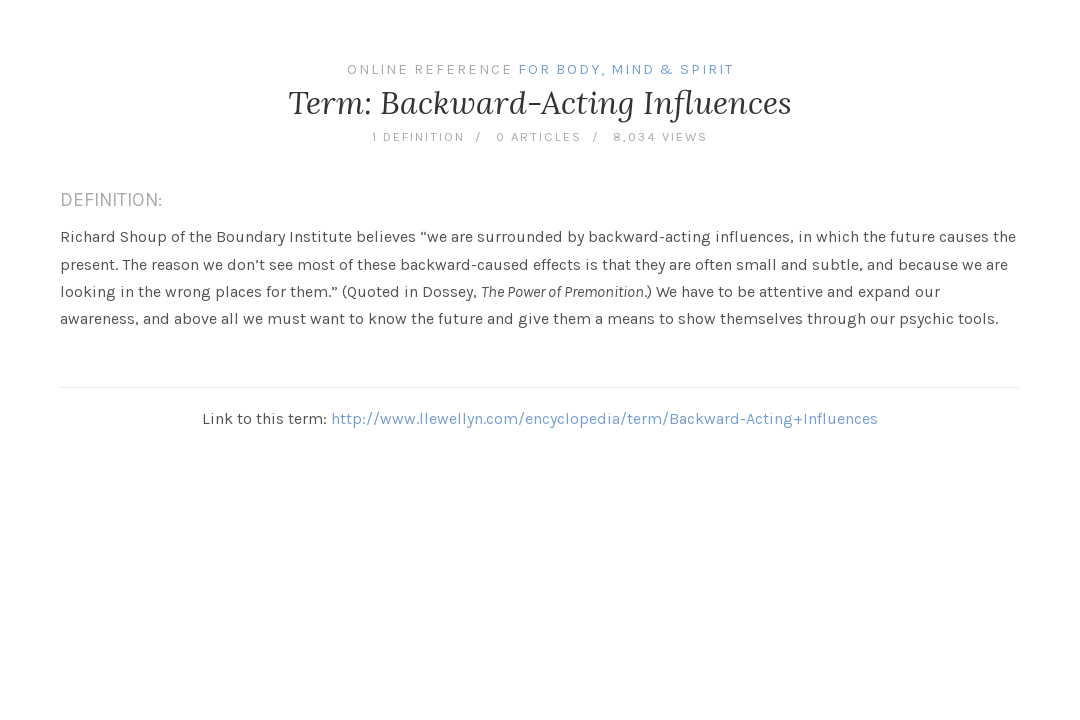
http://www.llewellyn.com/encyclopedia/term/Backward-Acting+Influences (604, 418)
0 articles (539, 136)
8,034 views (660, 136)
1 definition (418, 136)
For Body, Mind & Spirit (626, 69)
